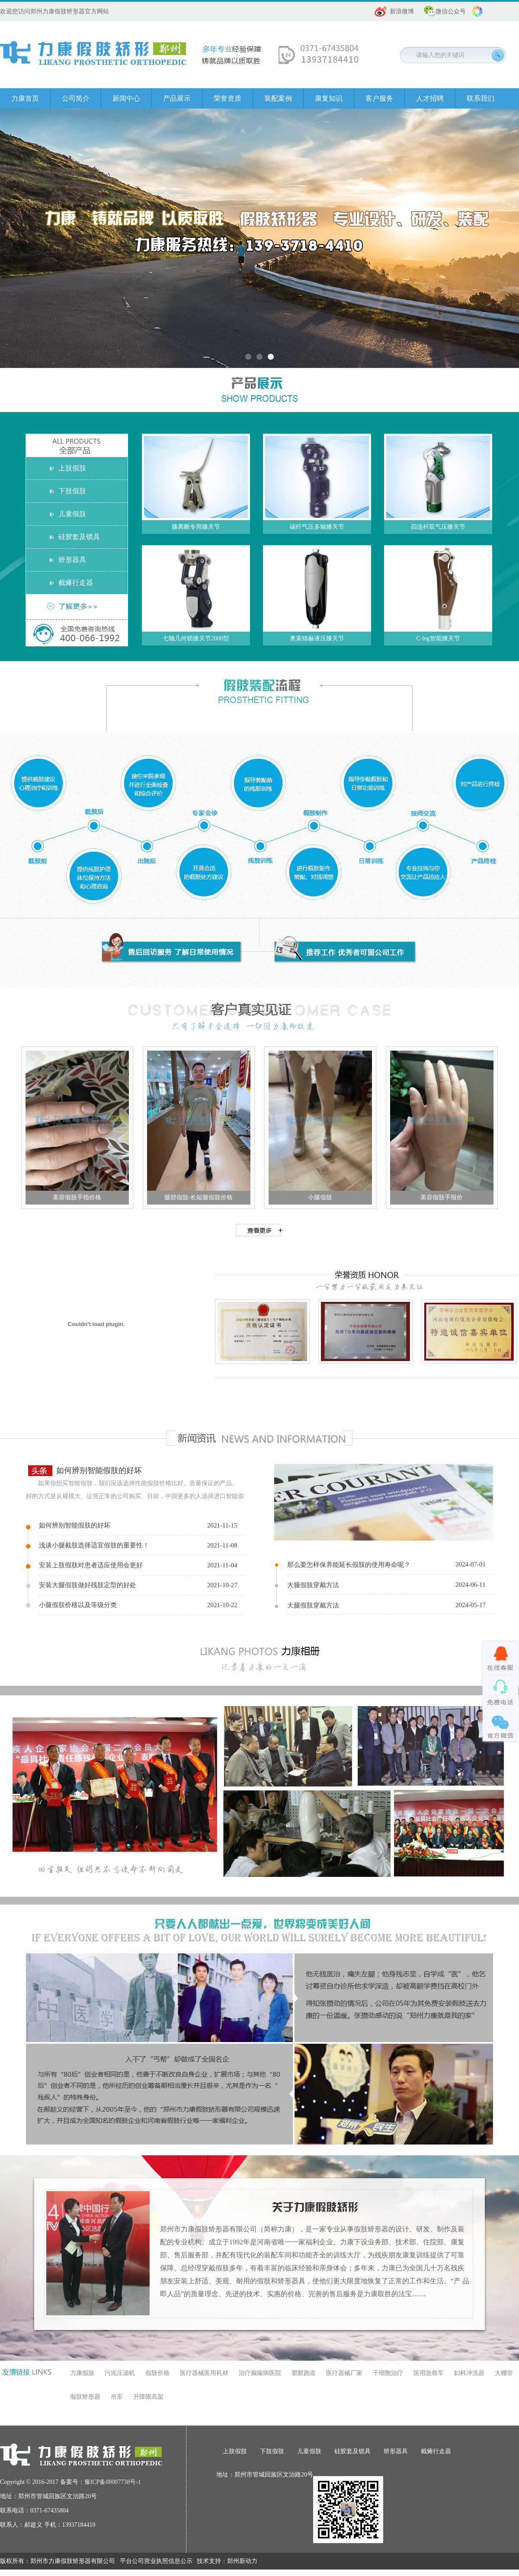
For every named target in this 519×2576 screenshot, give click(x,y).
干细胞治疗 (388, 2373)
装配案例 (278, 98)
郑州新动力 (242, 2561)
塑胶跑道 (304, 2373)
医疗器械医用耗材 (204, 2373)
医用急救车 (428, 2373)
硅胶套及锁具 (79, 536)
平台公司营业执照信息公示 (156, 2561)
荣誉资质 (227, 98)
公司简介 (76, 98)
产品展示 (177, 98)
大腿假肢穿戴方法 (313, 1585)
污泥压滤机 (120, 2373)
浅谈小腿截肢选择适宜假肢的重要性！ (94, 1545)
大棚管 (504, 2373)
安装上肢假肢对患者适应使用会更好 (91, 1565)
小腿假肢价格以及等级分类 (78, 1604)
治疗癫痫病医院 (260, 2373)
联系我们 (480, 98)
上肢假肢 (72, 468)
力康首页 (25, 98)
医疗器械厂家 (344, 2373)
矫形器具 (72, 559)
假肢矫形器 (85, 2397)
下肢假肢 (72, 491)
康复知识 (329, 98)
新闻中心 (126, 98)
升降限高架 (148, 2397)
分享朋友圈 (502, 11)
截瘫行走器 (75, 582)
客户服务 (379, 98)
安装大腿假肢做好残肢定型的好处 (87, 1585)
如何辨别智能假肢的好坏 (99, 1470)
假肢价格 (157, 2373)
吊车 (117, 2397)
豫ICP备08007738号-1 (112, 2482)
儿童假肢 (72, 514)
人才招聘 (430, 98)
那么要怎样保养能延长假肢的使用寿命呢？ (348, 1564)
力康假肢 (82, 2373)
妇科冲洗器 (469, 2373)
